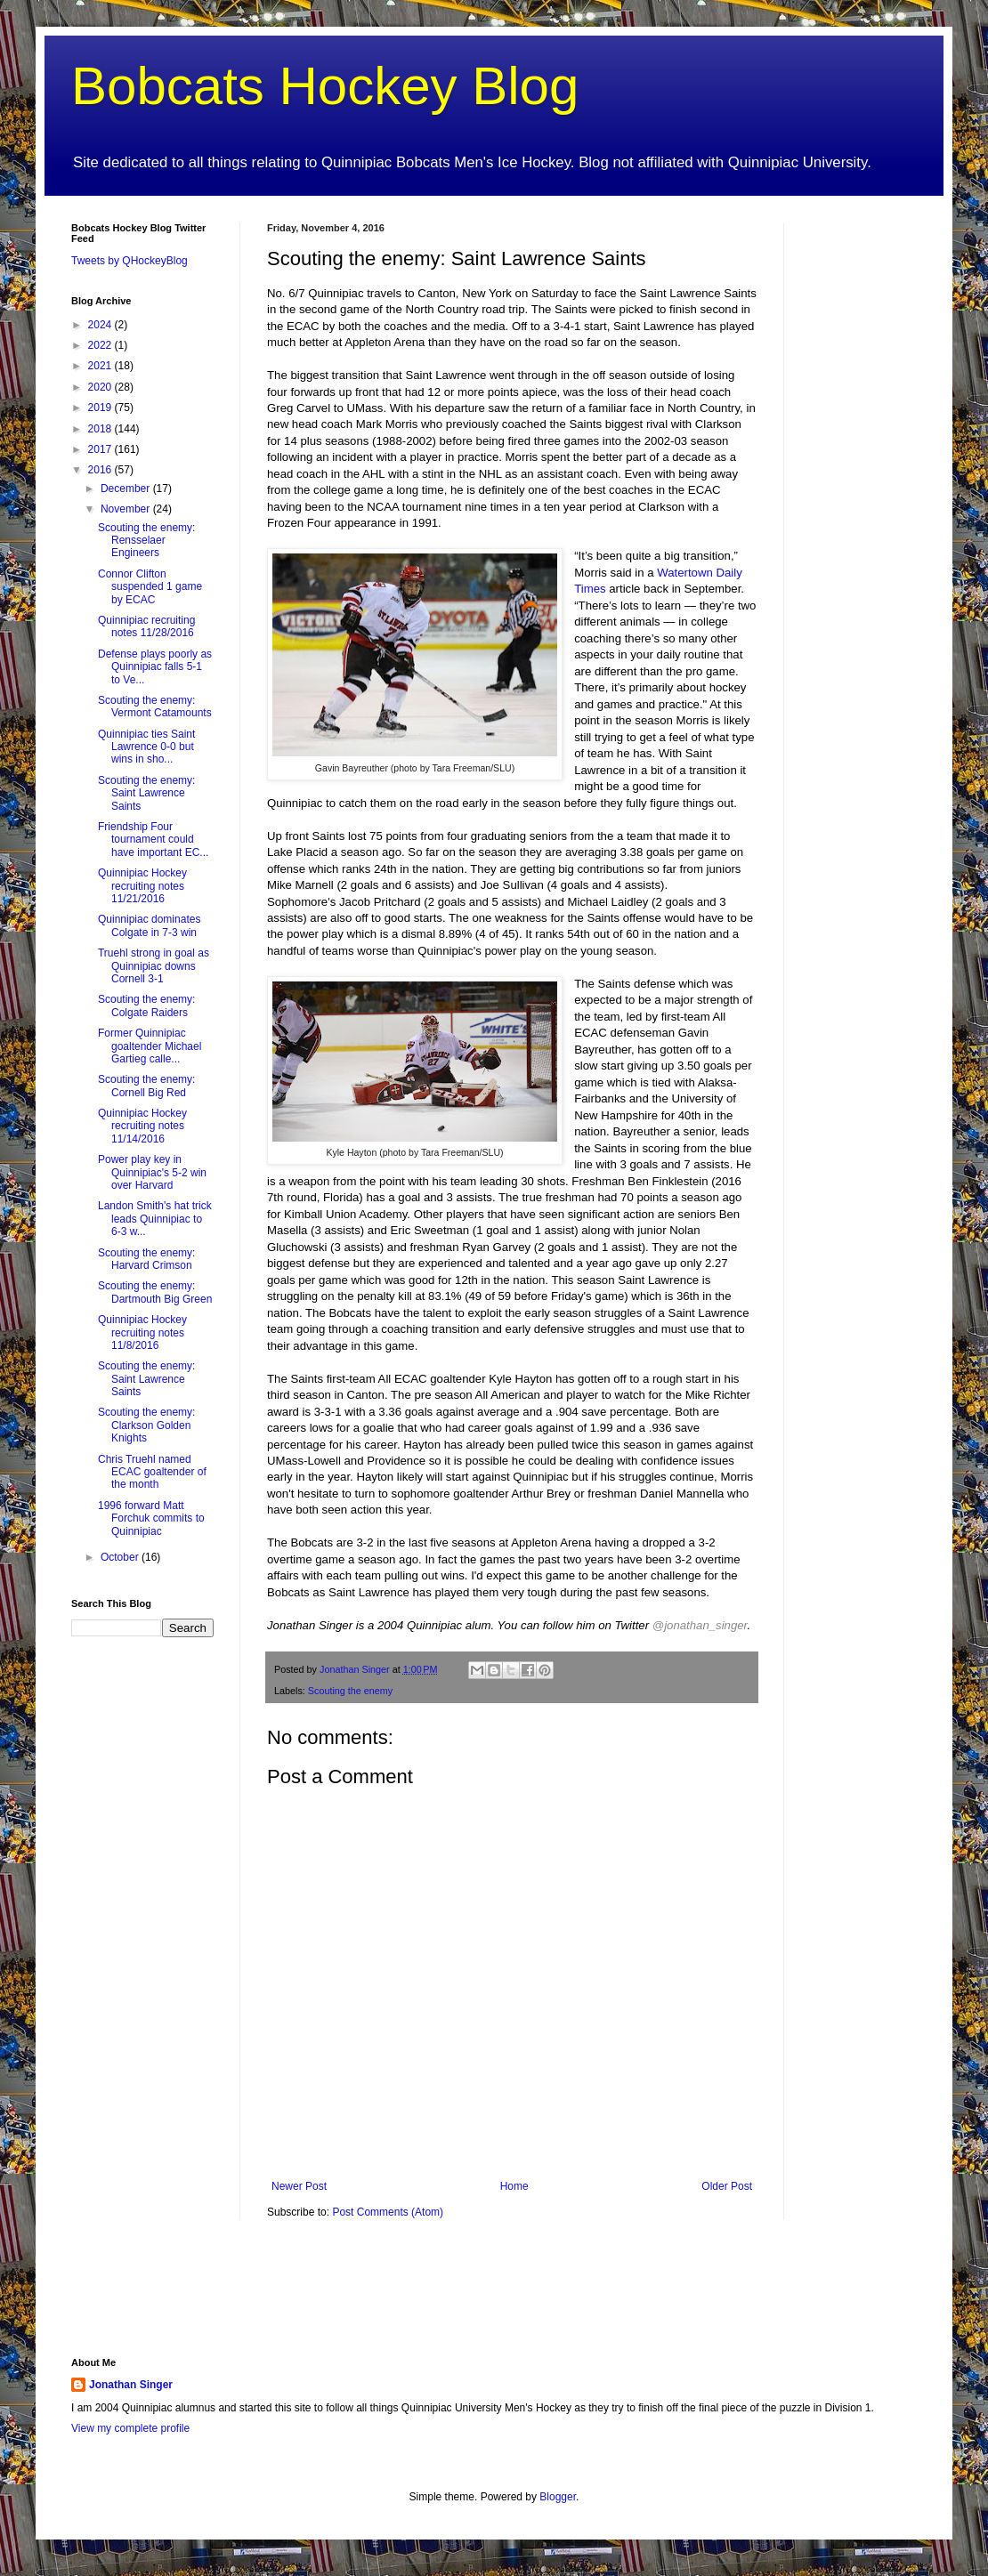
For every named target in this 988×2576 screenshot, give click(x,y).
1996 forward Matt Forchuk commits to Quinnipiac (151, 1518)
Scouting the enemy (350, 1690)
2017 (101, 449)
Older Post (726, 2186)
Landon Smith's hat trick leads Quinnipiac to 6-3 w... (155, 1218)
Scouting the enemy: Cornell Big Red (146, 1085)
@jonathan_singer (700, 1625)
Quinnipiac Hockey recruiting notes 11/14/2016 (142, 1126)
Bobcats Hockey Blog (325, 86)
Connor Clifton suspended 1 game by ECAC (150, 587)
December (127, 488)
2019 (101, 407)
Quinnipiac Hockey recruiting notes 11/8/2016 (142, 1332)
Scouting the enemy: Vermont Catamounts (155, 706)
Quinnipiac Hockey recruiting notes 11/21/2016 (142, 886)
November (127, 509)
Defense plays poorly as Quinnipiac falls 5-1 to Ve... (155, 667)
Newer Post (299, 2186)
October (121, 1557)
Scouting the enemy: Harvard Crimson (146, 1259)
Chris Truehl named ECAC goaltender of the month (152, 1472)
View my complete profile (130, 2428)
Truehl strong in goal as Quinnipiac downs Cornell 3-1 (153, 966)
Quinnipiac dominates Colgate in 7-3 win (149, 925)
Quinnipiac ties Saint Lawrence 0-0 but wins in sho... (146, 747)
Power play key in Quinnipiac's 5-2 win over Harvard (152, 1172)
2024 (101, 325)
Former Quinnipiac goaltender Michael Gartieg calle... (149, 1046)
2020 (101, 387)
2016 (101, 470)
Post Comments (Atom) (387, 2212)
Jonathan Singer (131, 2384)
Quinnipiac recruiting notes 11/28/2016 (146, 626)
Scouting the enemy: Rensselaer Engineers (146, 540)
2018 (101, 429)
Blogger (557, 2497)
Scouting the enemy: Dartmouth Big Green (155, 1292)
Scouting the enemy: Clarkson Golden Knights (146, 1425)
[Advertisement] (863, 489)
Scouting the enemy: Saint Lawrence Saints (146, 793)
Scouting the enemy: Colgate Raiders (146, 1005)
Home (514, 2186)
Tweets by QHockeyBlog (129, 260)
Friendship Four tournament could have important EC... (153, 839)
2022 (101, 345)
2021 (101, 365)
